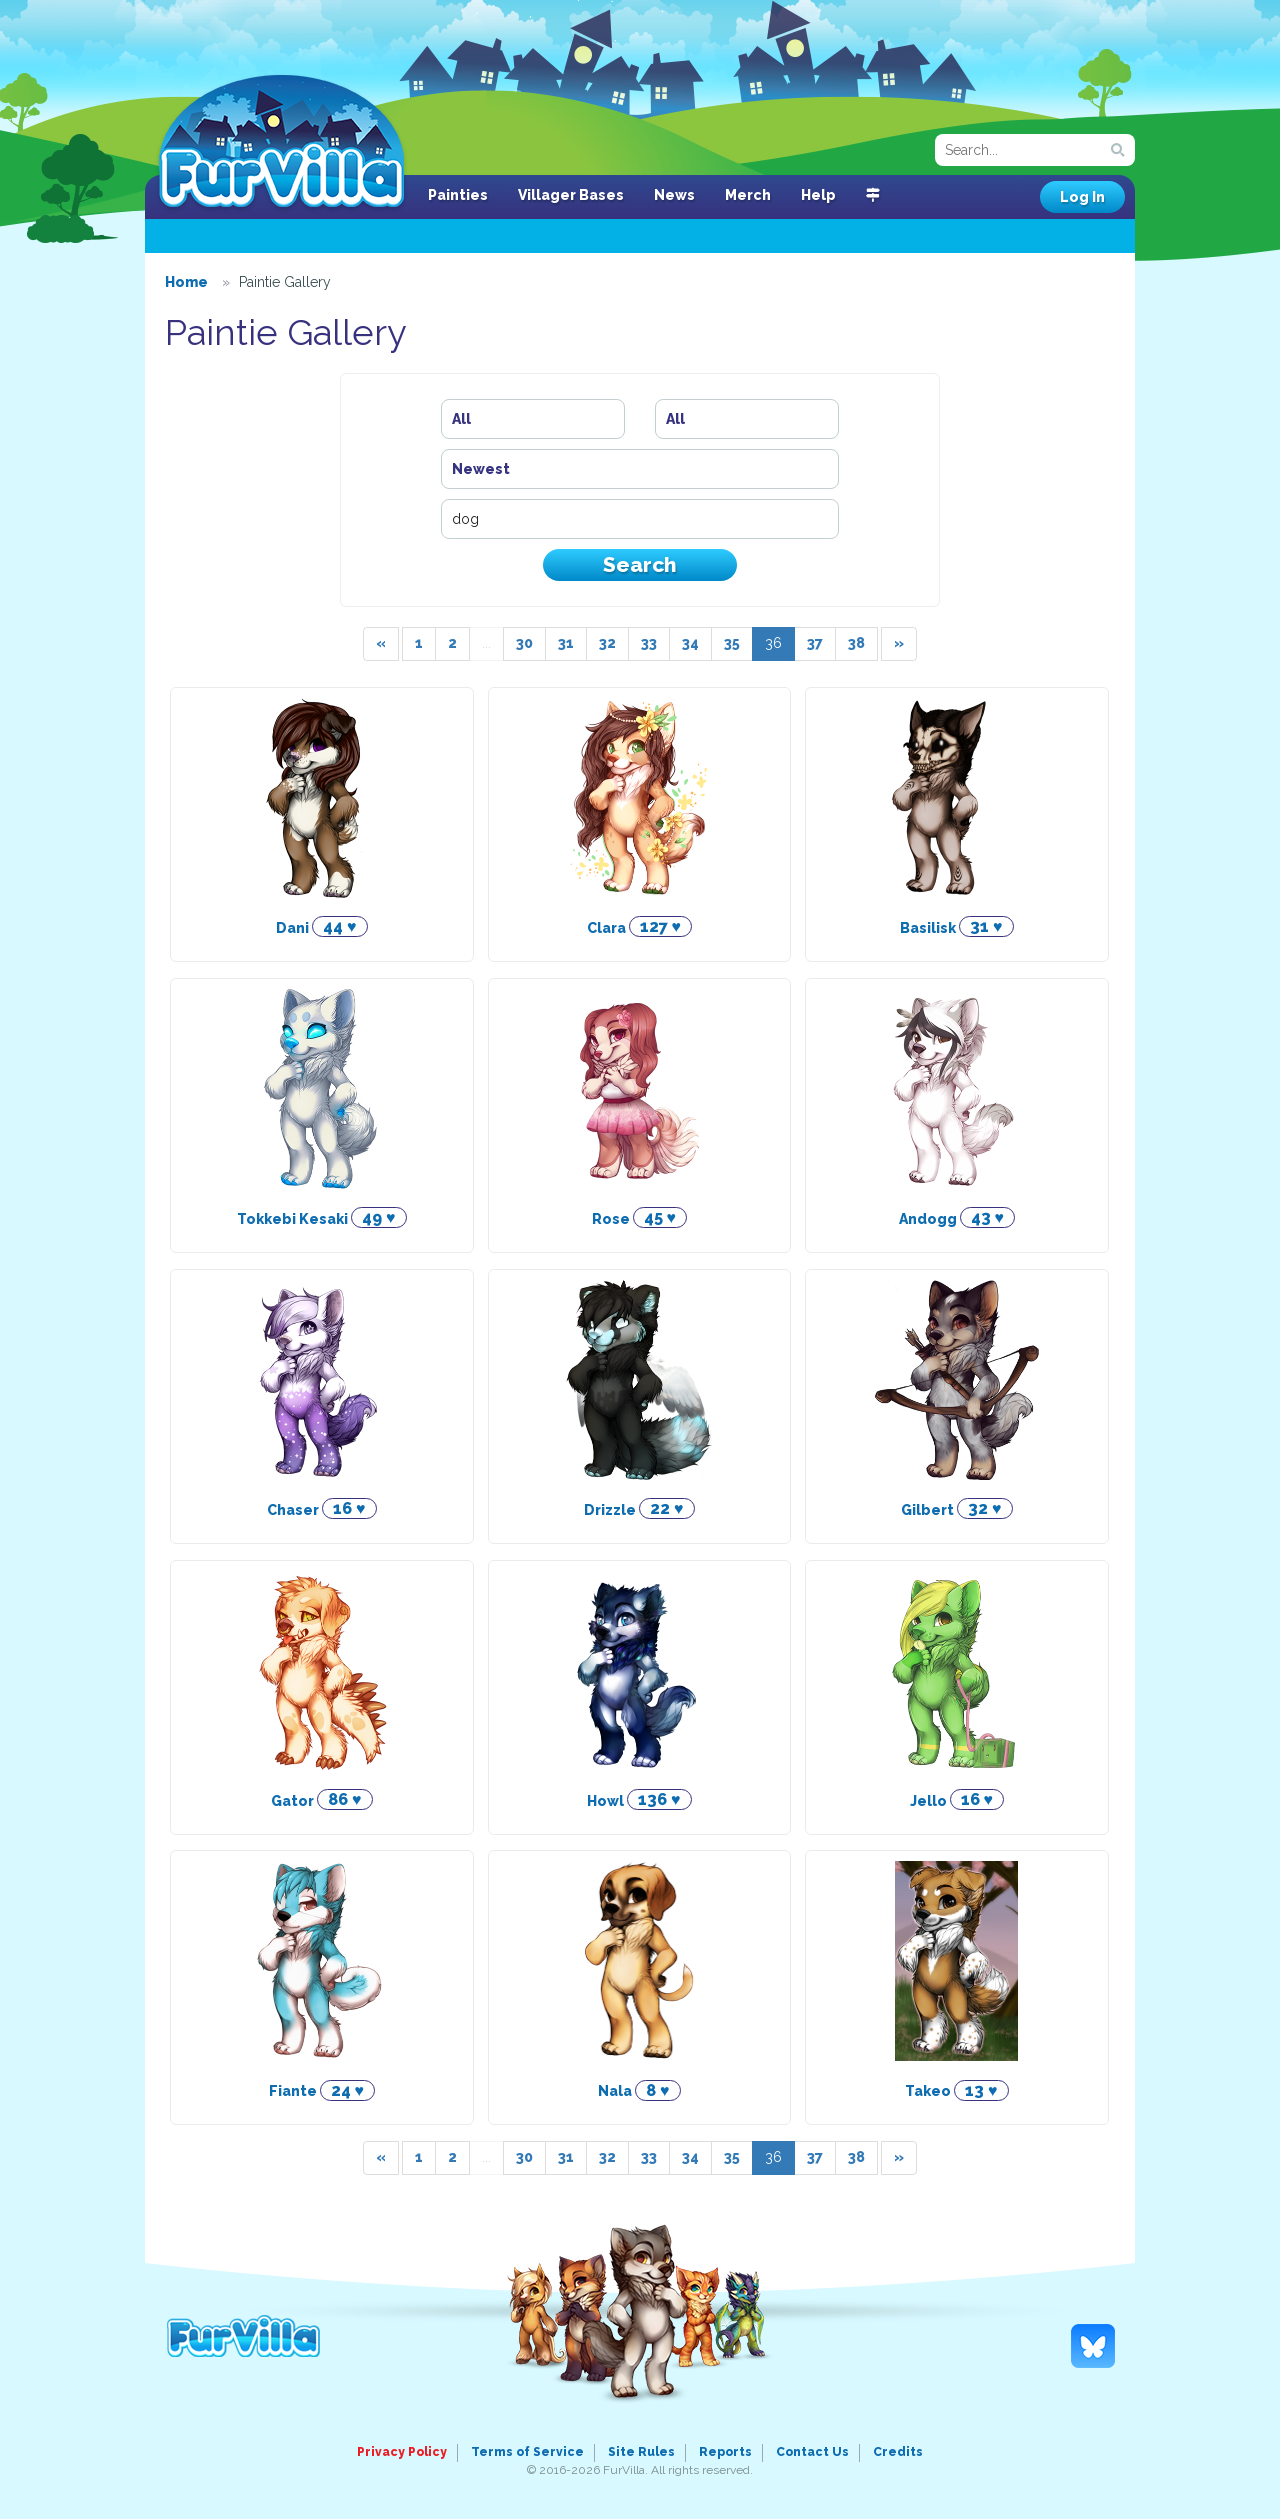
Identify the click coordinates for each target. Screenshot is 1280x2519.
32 (607, 643)
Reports (725, 2452)
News (674, 195)
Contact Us (812, 2452)
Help (818, 195)
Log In (1082, 197)
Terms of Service (527, 2452)
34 (690, 643)
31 (566, 643)
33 (649, 643)
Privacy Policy (402, 2452)
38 (856, 643)
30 (524, 643)
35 (732, 643)
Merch (748, 195)
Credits (898, 2452)
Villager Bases (571, 195)
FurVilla (281, 143)
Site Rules (641, 2452)
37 (815, 643)
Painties (458, 195)
